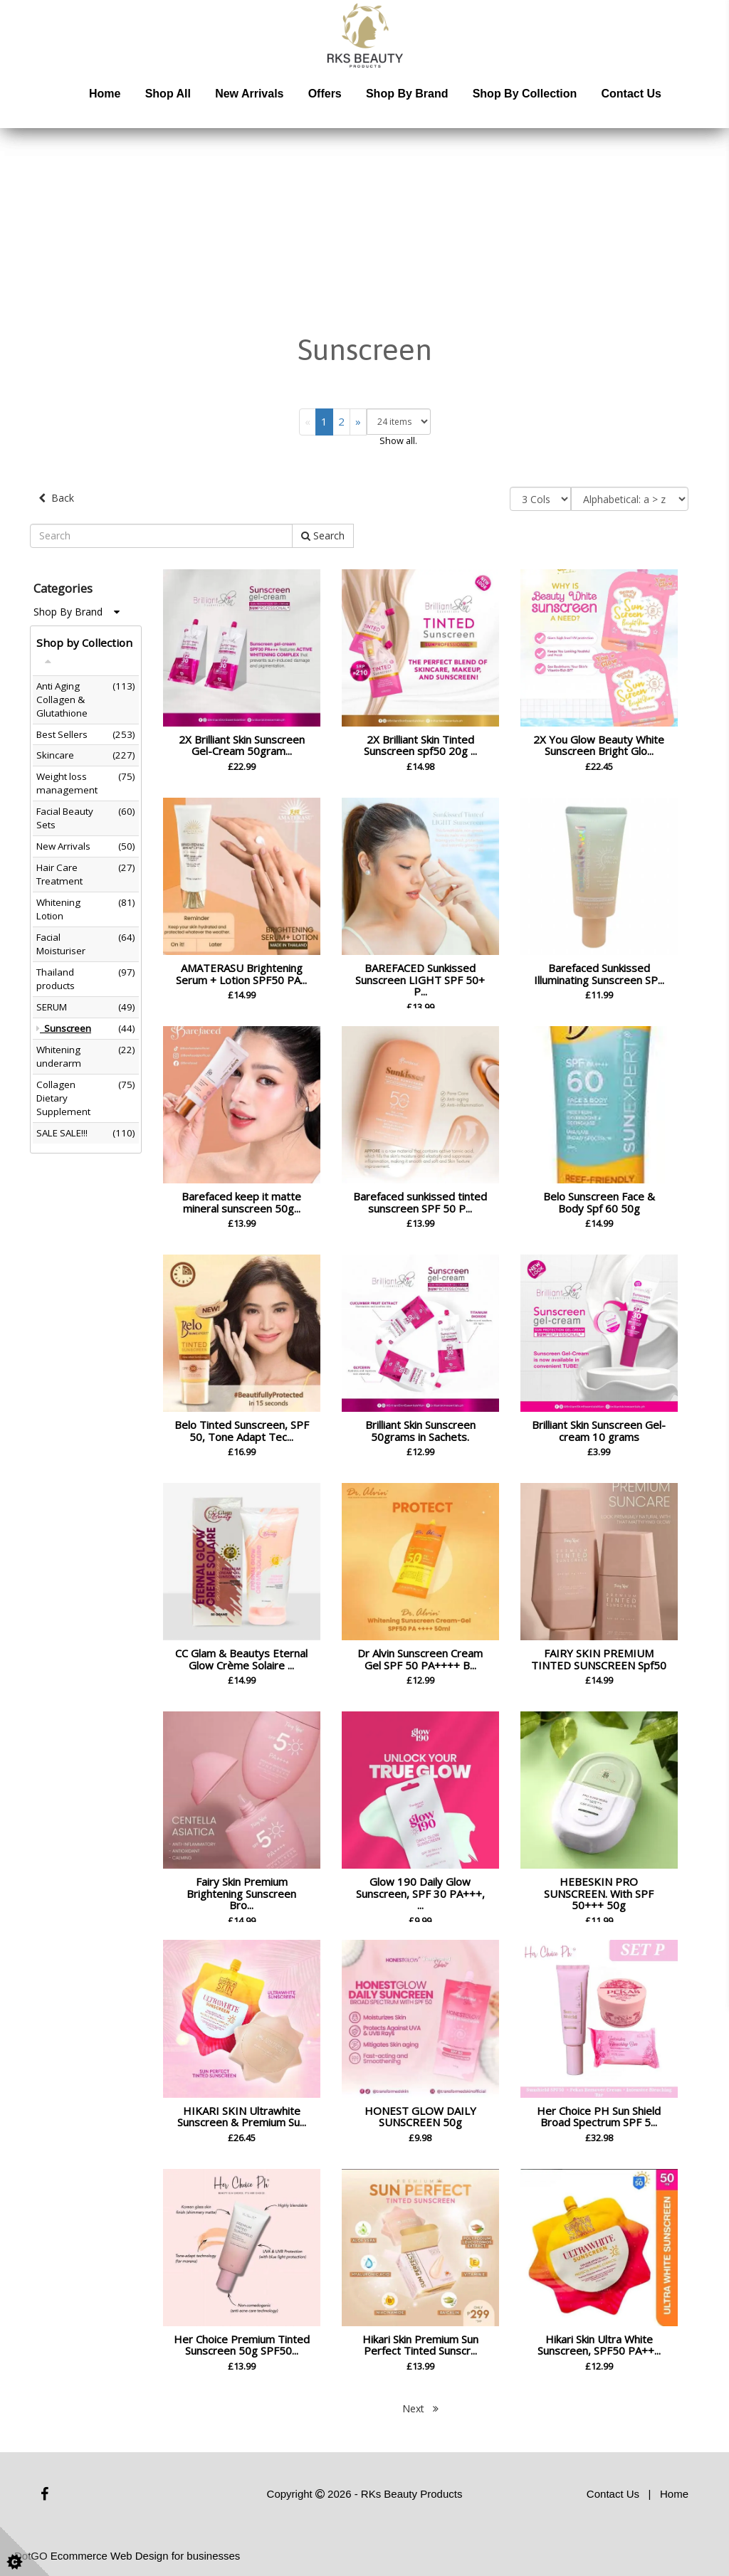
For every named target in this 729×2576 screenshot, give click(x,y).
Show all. (398, 440)
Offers (325, 94)
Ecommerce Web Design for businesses (146, 2553)
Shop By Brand (76, 608)
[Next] (358, 421)
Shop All (168, 94)
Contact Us (631, 94)
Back (56, 498)
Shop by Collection (525, 94)
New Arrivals (249, 94)
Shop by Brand (407, 94)
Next (420, 2405)
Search (323, 532)
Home (104, 94)
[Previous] (307, 421)
